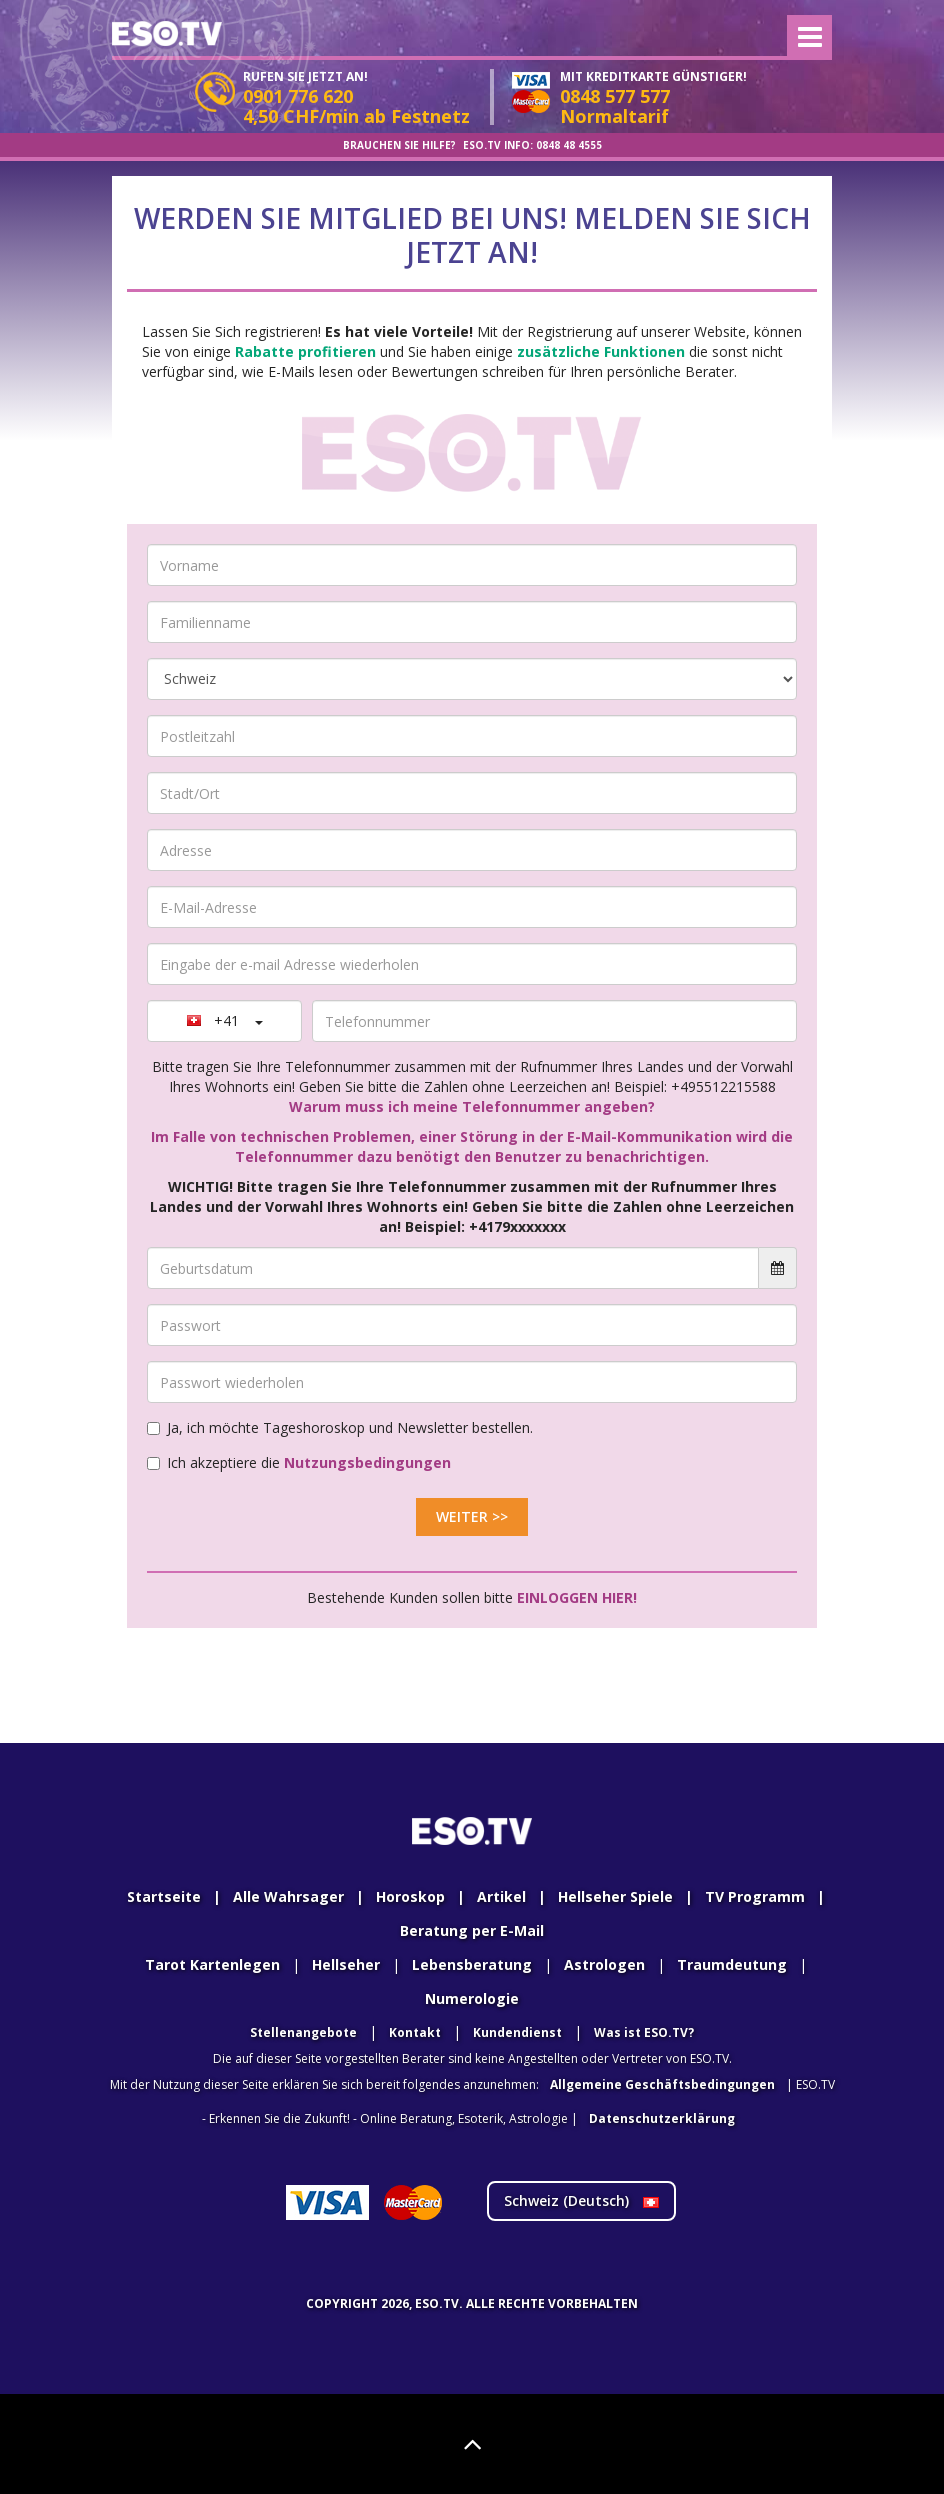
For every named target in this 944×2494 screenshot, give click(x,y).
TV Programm (755, 1896)
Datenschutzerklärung (662, 2118)
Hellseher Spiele (615, 1896)
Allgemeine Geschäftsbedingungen (662, 2084)
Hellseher (346, 1964)
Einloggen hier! (577, 1597)
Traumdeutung (732, 1964)
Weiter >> (472, 1516)
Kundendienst (517, 2032)
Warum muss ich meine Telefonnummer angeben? (472, 1106)
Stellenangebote (303, 2032)
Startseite (164, 1896)
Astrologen (604, 1964)
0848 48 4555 (569, 145)
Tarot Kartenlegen (212, 1964)
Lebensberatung (472, 1964)
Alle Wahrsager (288, 1896)
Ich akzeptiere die (299, 1462)
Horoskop (410, 1896)
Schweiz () (581, 2200)
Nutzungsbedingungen (367, 1462)
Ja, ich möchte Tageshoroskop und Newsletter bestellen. (340, 1427)
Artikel (501, 1896)
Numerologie (472, 1998)
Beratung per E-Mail (472, 1930)
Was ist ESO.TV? (644, 2032)
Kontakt (415, 2032)
